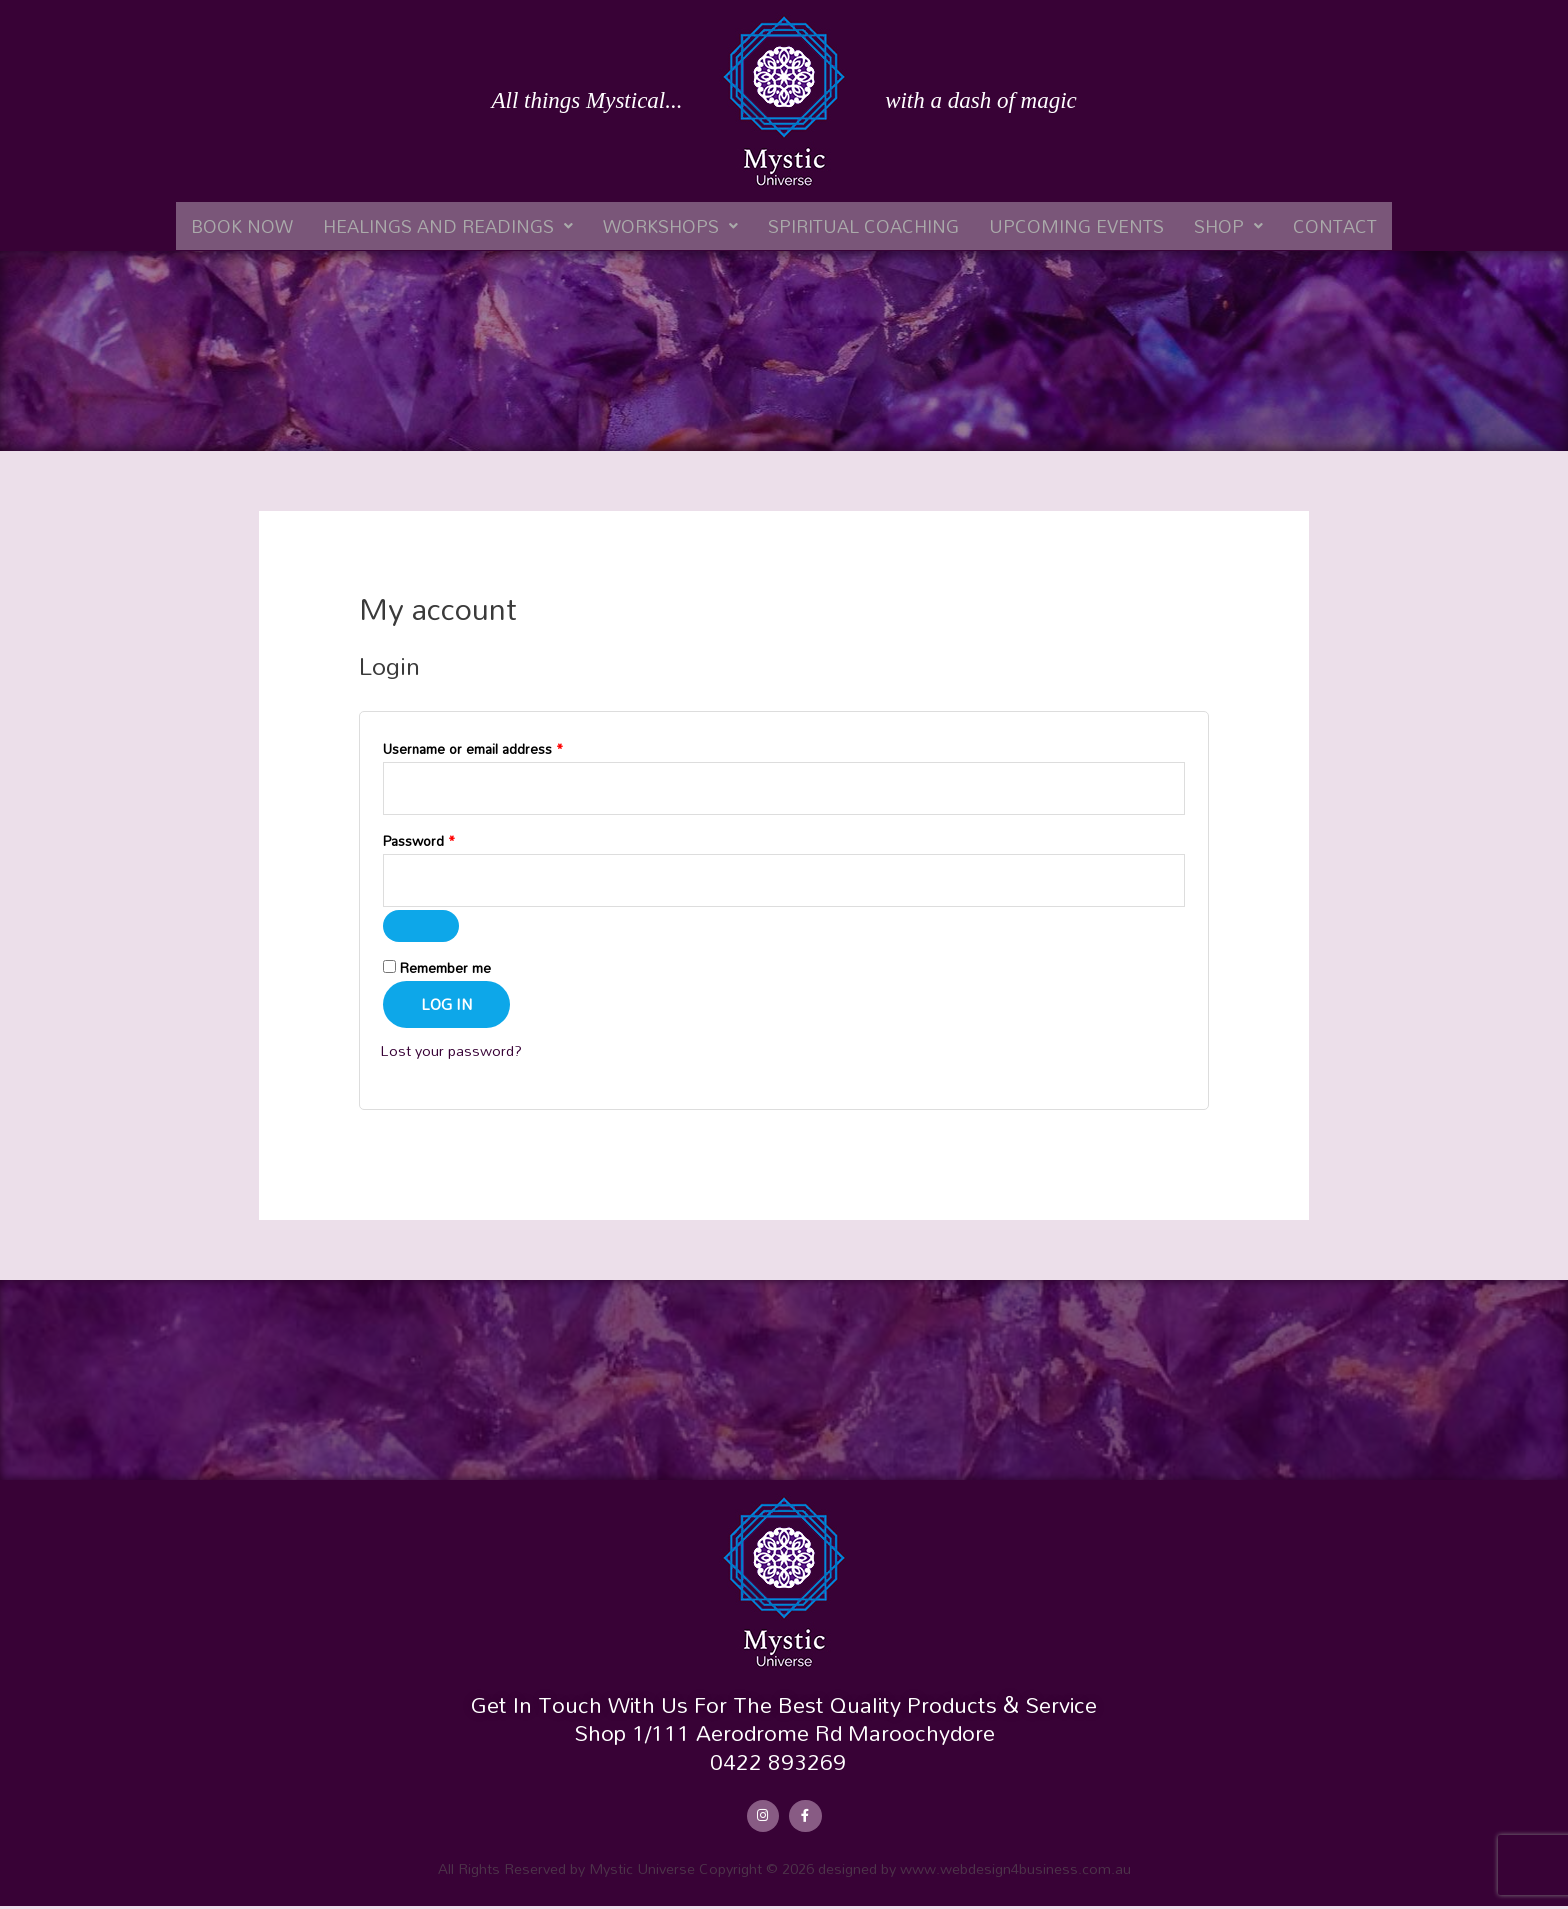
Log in (446, 1007)
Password (446, 842)
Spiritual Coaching (863, 226)
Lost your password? (453, 1053)
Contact (1335, 226)
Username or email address (500, 748)
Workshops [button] (670, 226)
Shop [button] (1228, 226)
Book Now (242, 226)
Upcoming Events (1076, 226)
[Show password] (421, 929)
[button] (448, 226)
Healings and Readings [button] (448, 226)
